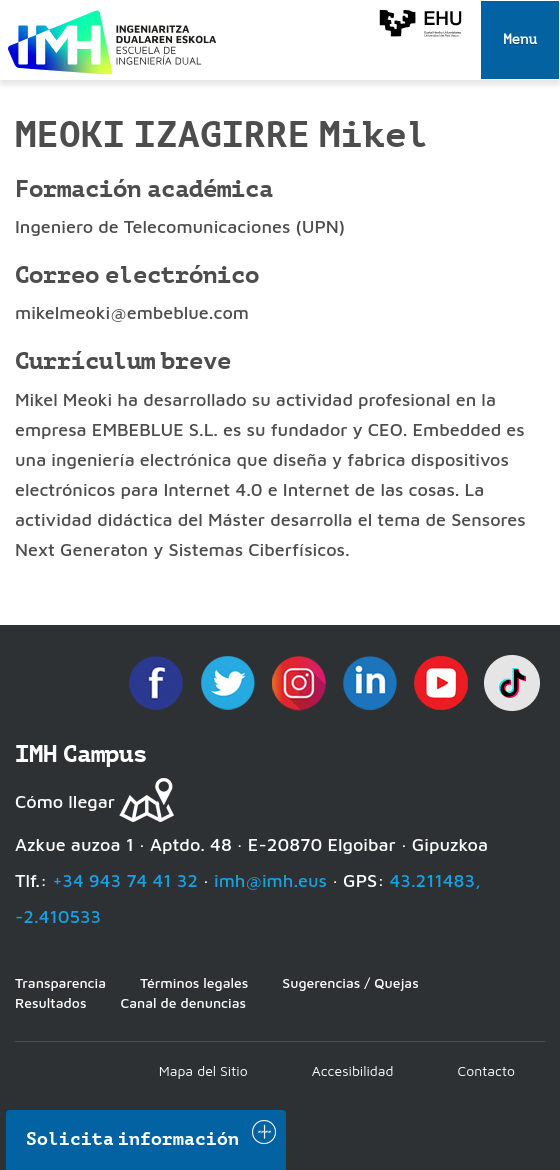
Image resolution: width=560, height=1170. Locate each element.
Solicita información (133, 1139)
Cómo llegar (65, 801)
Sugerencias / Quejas (350, 982)
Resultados (50, 1002)
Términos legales (194, 982)
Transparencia (60, 982)
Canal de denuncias (183, 1002)
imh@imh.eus (270, 880)
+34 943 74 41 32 (125, 880)
